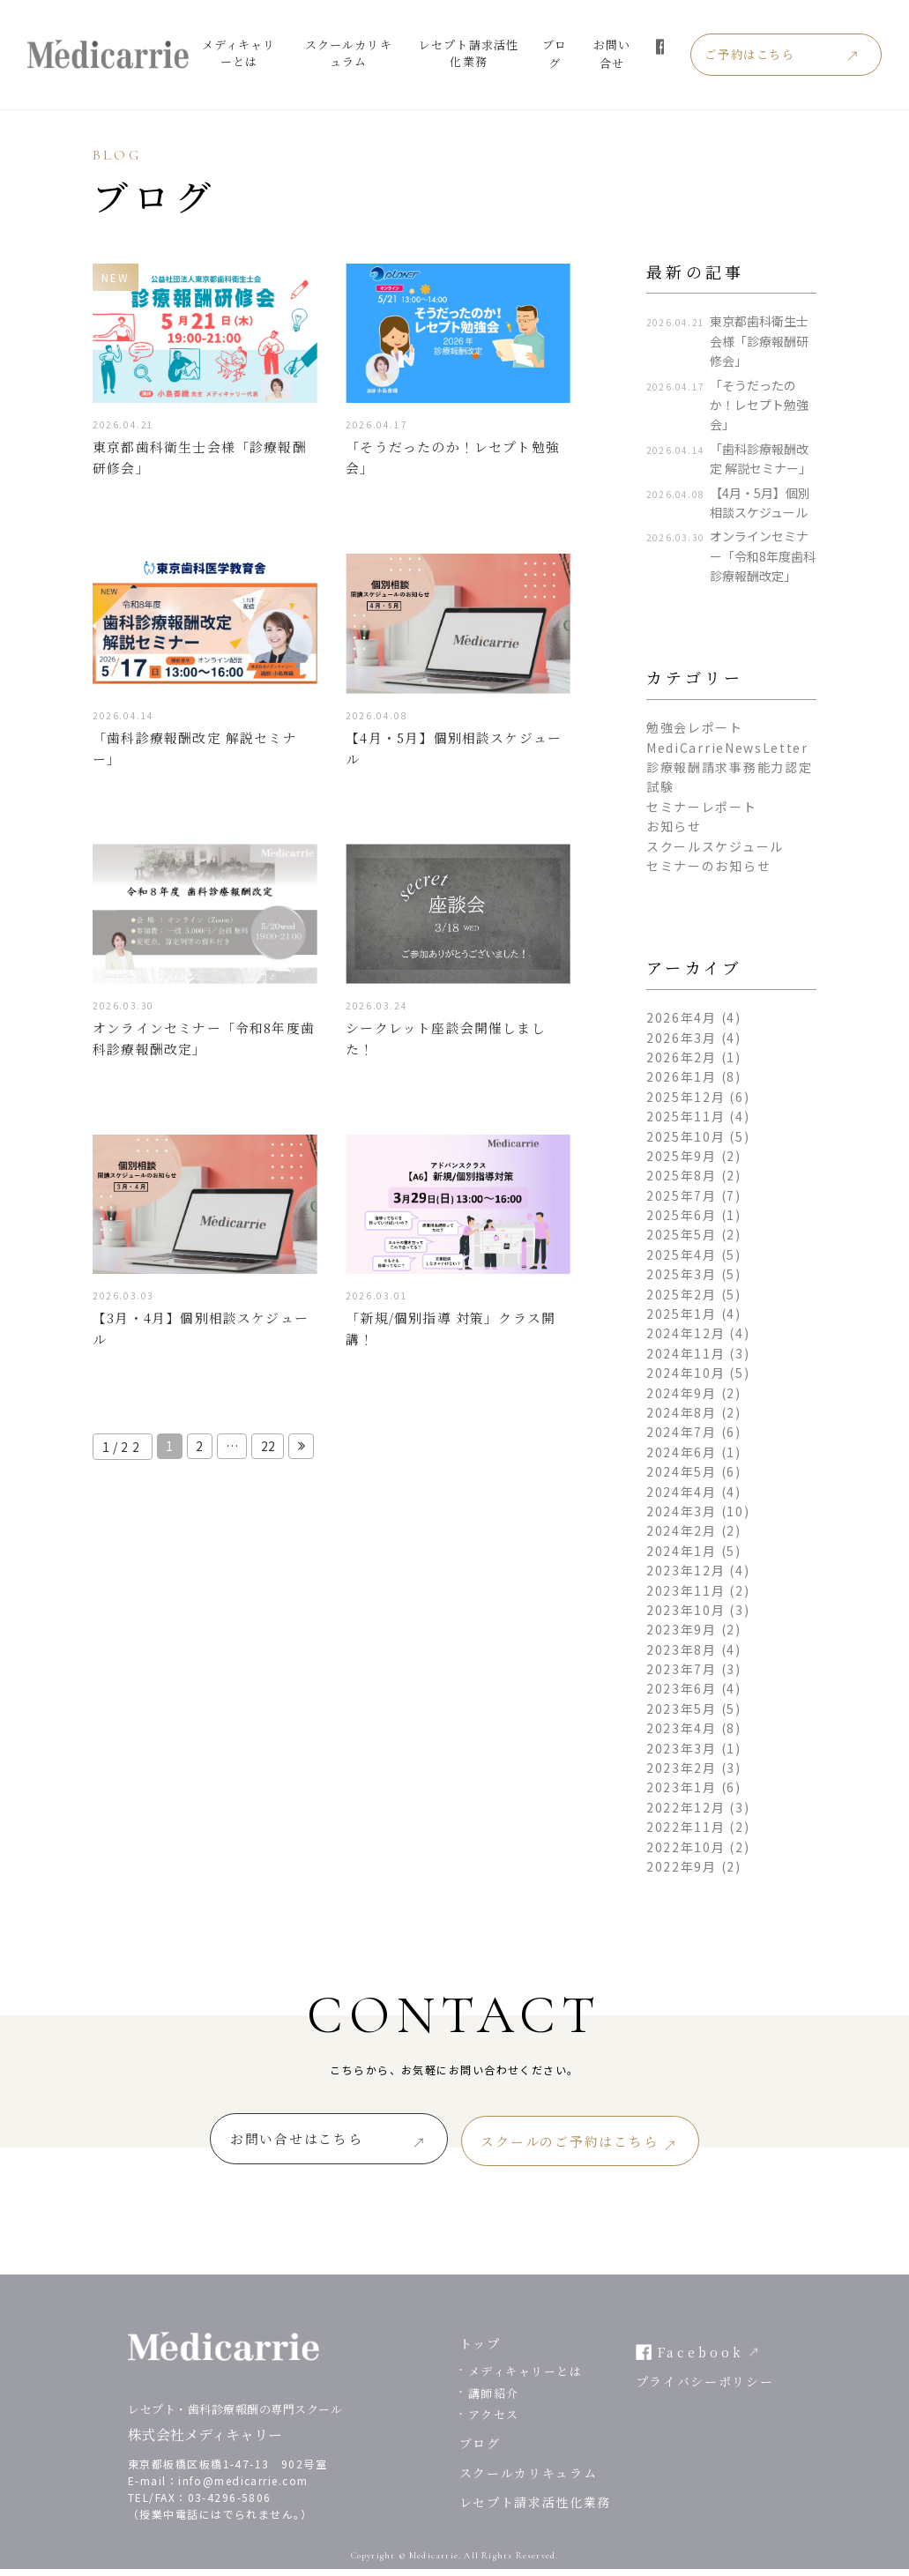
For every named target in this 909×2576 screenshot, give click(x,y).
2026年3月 (681, 1037)
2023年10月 (685, 1610)
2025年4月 (681, 1254)
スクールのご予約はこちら (597, 2144)
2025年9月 (681, 1156)
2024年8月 (681, 1412)
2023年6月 (681, 1688)
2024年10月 (685, 1372)
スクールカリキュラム (360, 53)
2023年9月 (681, 1629)
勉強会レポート (694, 727)
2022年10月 (685, 1847)
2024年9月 (681, 1393)
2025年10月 (685, 1136)
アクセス (493, 2422)
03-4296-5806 (230, 2504)
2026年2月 (681, 1057)
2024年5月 (681, 1471)
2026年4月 (681, 1017)
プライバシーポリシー (705, 2388)
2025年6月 (681, 1215)
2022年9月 (681, 1866)
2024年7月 (681, 1432)
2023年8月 (681, 1649)
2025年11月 (685, 1116)
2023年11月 (685, 1590)
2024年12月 (685, 1333)
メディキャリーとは (245, 53)
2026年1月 (681, 1076)
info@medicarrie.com (243, 2487)
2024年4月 (681, 1491)
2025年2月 (681, 1294)
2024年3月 (681, 1511)
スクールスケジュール (715, 846)
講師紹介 (493, 2400)
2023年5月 (681, 1708)
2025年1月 (681, 1313)
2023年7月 (681, 1669)
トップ (480, 2351)
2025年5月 (681, 1234)
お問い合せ (636, 53)
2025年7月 (681, 1195)
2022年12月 (685, 1807)
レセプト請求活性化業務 (486, 53)
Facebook (701, 2360)
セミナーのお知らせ (708, 866)
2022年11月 (685, 1826)
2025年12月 (685, 1097)
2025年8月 (681, 1175)
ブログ (577, 53)
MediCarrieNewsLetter (727, 747)
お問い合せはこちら (268, 2144)
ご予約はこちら (781, 54)
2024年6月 (681, 1452)
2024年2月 (681, 1530)
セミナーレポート (701, 806)
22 (272, 1459)
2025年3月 (681, 1274)
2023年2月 (681, 1767)
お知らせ (674, 826)
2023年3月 (681, 1748)
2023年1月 (681, 1787)
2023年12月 (685, 1570)
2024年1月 (681, 1551)
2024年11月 (685, 1353)
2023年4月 (681, 1728)
